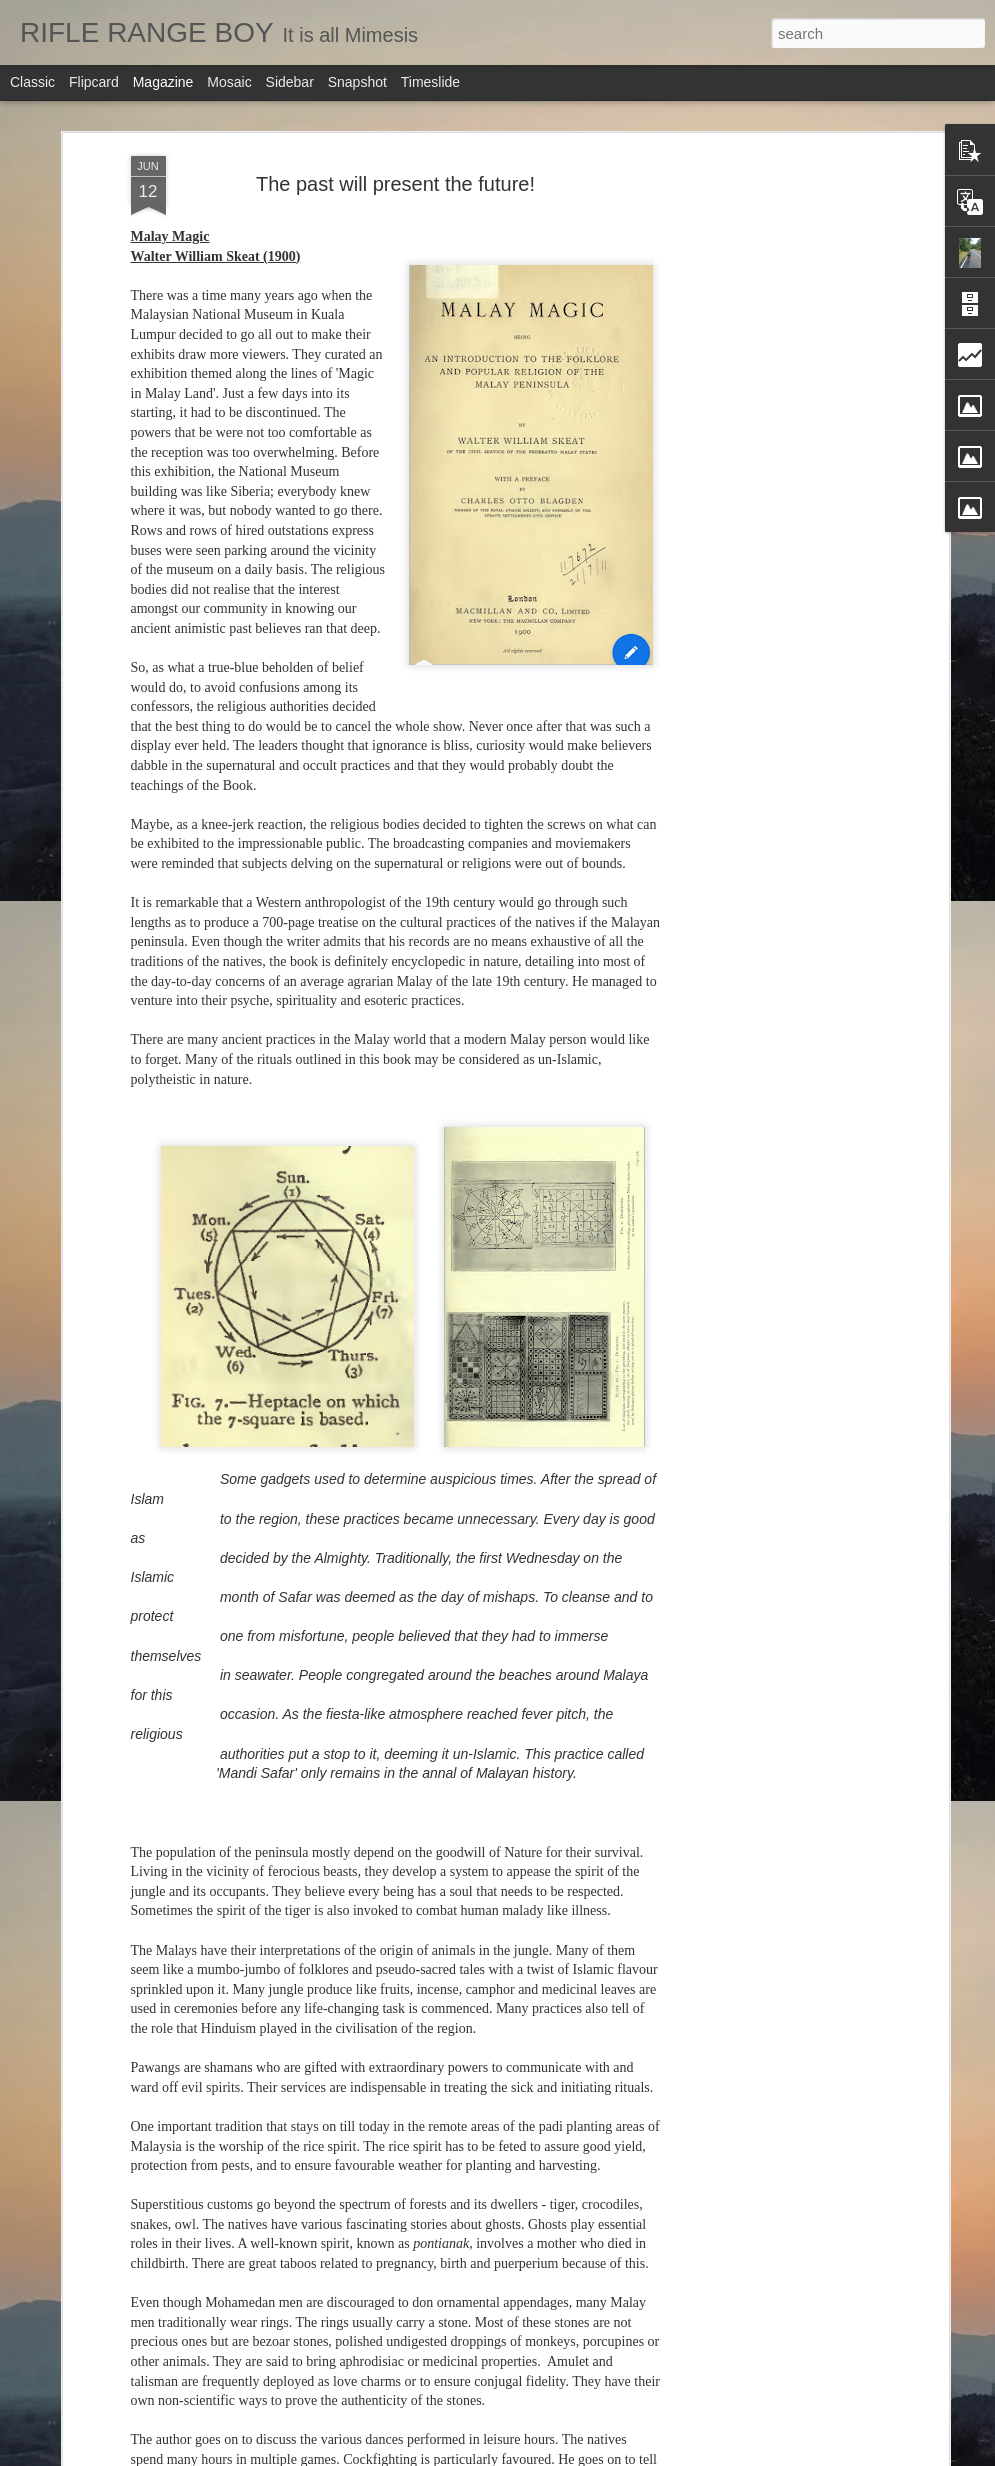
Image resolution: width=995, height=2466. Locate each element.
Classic (32, 82)
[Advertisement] (771, 271)
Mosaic (229, 82)
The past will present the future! (395, 164)
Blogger (575, 2455)
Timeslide (430, 82)
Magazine (163, 82)
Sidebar (290, 82)
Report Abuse (633, 2455)
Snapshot (357, 82)
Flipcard (94, 82)
